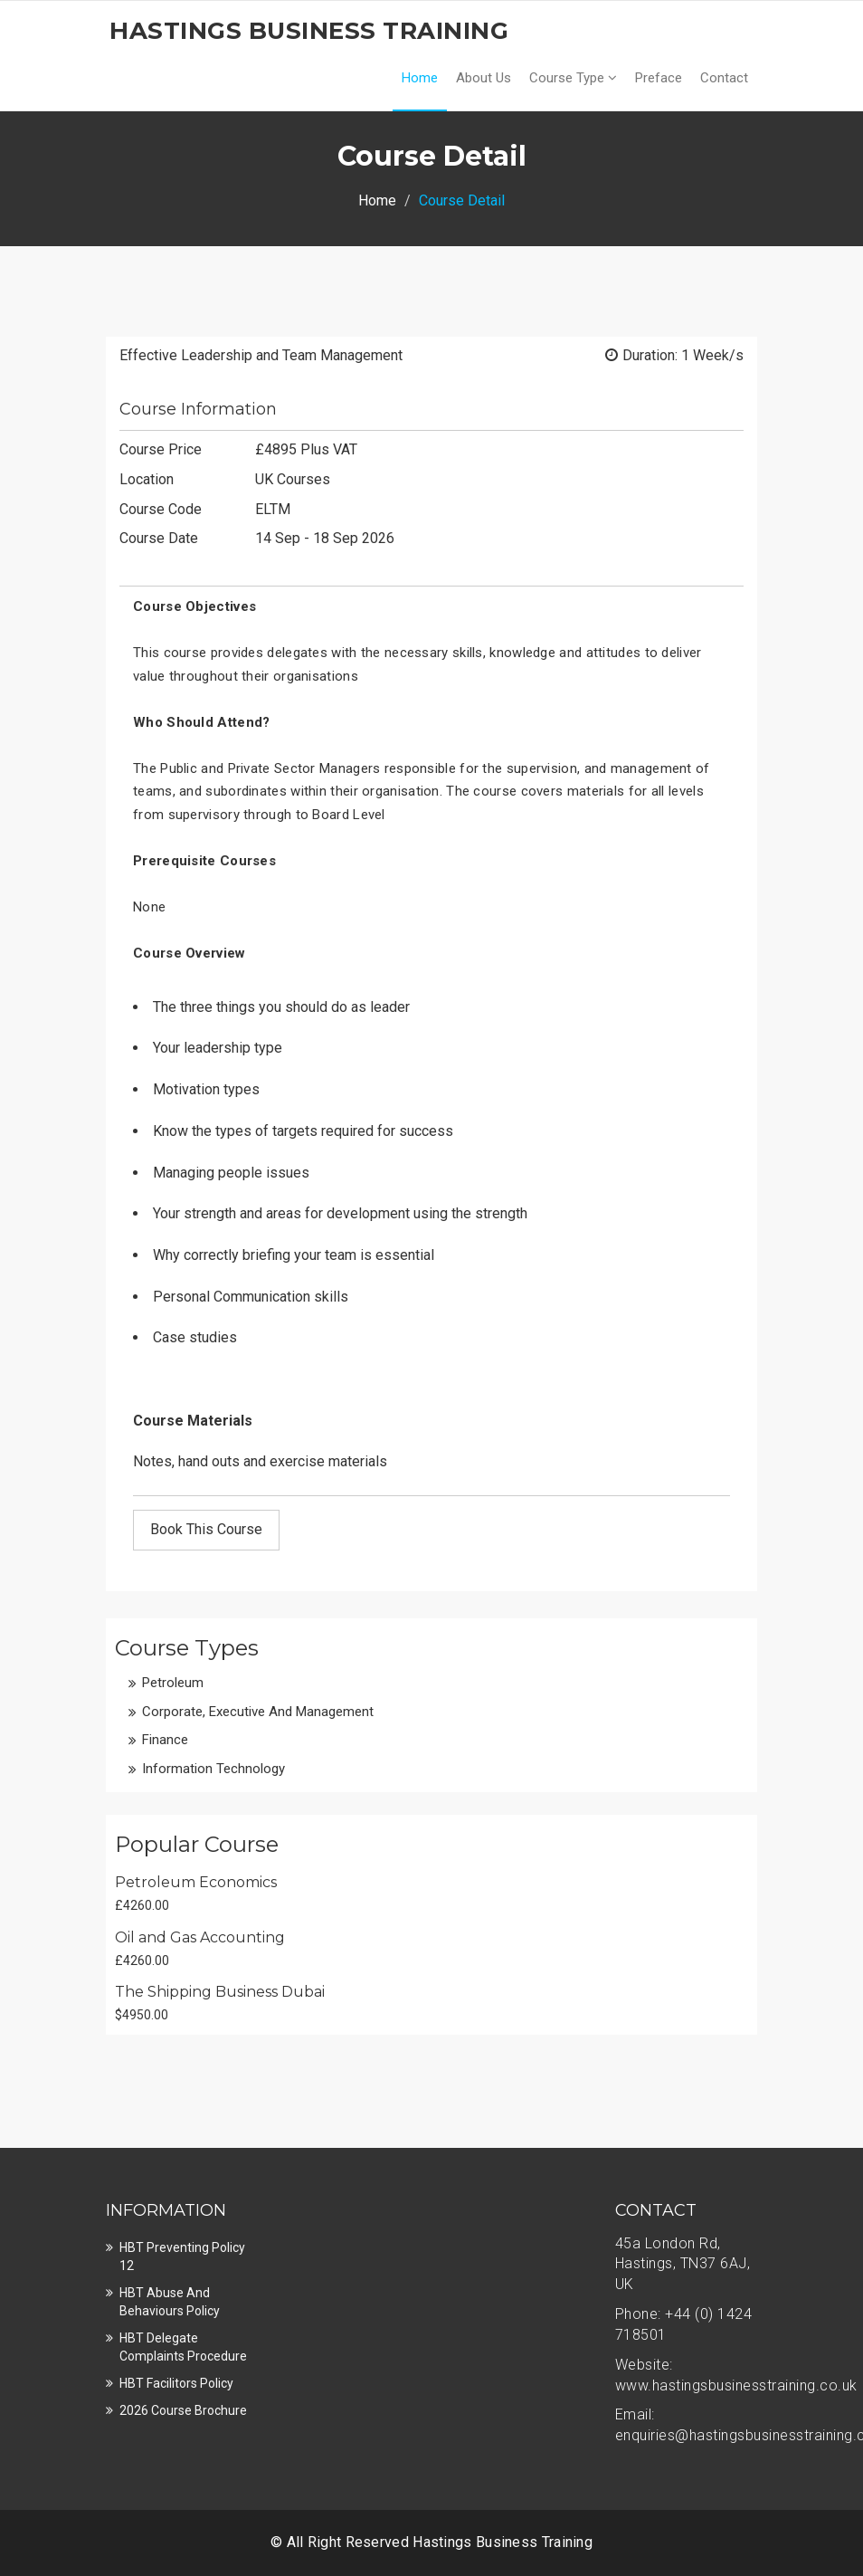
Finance (165, 1740)
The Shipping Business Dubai (220, 1991)
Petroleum (173, 1682)
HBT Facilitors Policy (176, 2383)
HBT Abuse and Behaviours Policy (169, 2301)
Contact (724, 78)
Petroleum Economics (196, 1882)
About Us (483, 78)
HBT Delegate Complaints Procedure (183, 2347)
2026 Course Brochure (183, 2410)
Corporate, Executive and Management (258, 1711)
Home (420, 78)
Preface (658, 78)
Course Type (573, 78)
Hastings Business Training (503, 2542)
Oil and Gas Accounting (200, 1937)
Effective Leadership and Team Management (261, 355)
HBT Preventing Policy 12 (182, 2256)
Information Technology (213, 1768)
